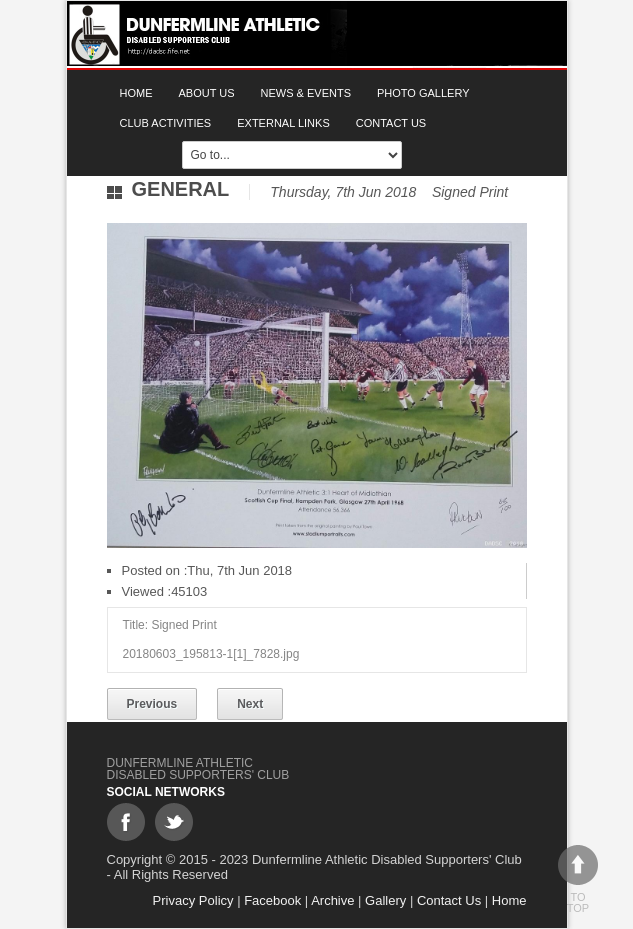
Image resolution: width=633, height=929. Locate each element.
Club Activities (166, 123)
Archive (332, 900)
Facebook (272, 900)
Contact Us (391, 123)
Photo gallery (423, 93)
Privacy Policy (193, 900)
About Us (207, 93)
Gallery (385, 900)
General (181, 189)
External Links (283, 123)
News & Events (306, 93)
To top (578, 879)
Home (136, 93)
